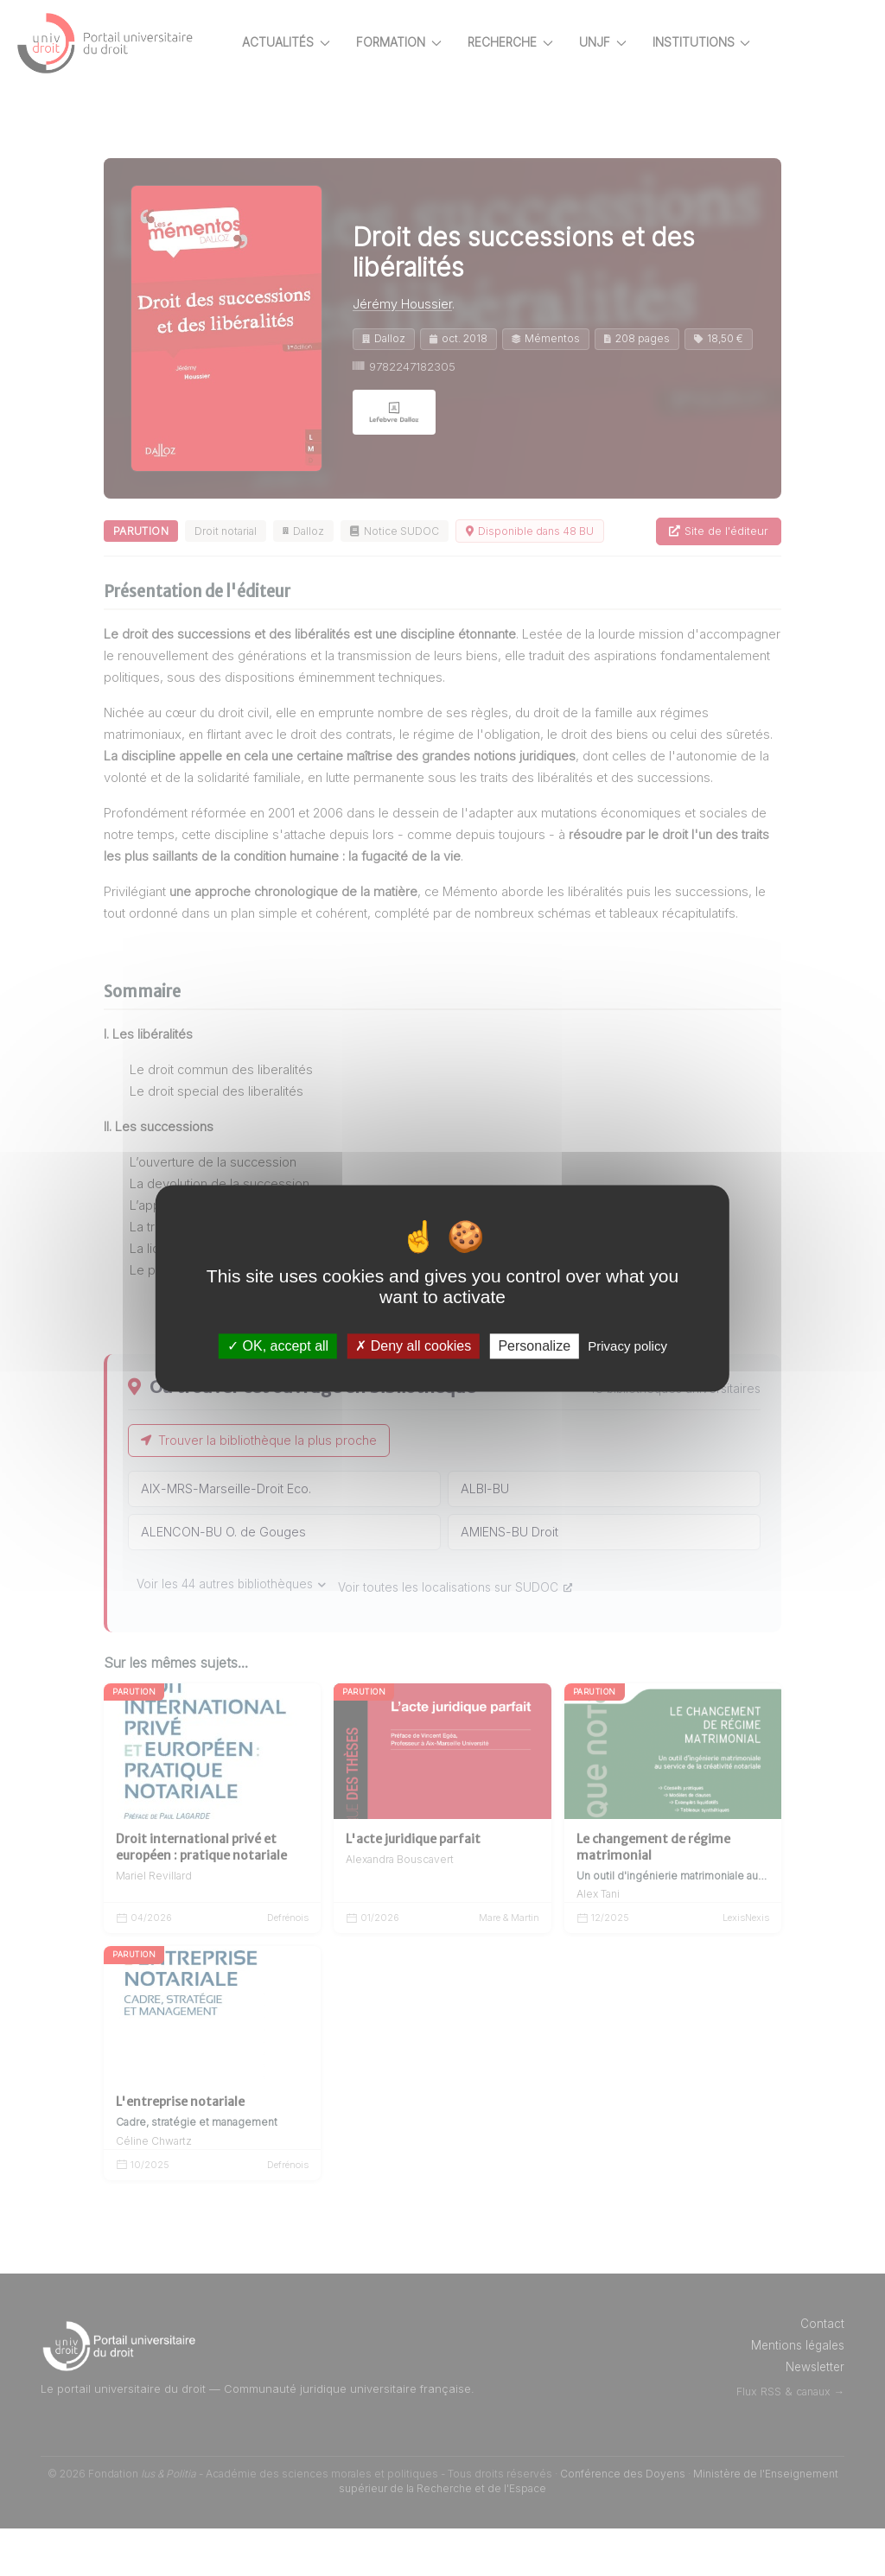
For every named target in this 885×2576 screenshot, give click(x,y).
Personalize (534, 1346)
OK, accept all (277, 1346)
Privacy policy (627, 1346)
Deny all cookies (413, 1346)
